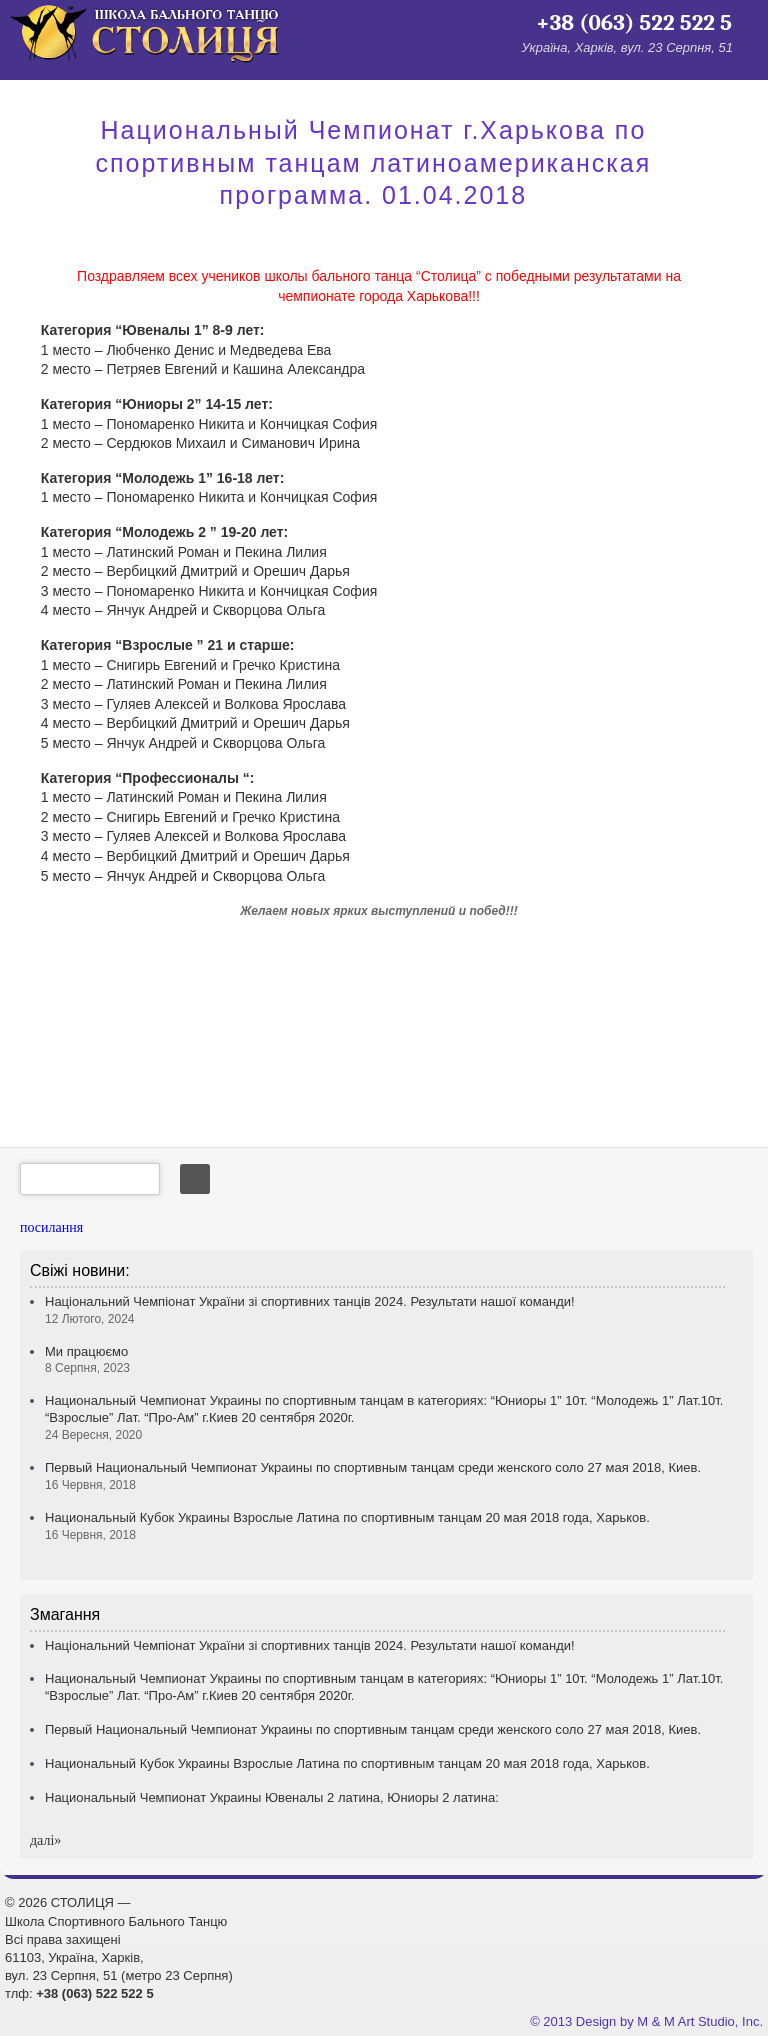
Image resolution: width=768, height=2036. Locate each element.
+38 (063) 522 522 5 (634, 23)
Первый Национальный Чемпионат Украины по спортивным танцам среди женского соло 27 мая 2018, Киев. (373, 1729)
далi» (45, 1840)
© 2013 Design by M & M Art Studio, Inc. (646, 2021)
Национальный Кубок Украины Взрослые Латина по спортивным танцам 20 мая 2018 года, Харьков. (347, 1763)
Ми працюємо (87, 1360)
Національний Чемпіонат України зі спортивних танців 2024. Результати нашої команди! (310, 1645)
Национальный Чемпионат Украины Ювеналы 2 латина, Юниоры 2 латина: (272, 1797)
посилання (51, 1227)
